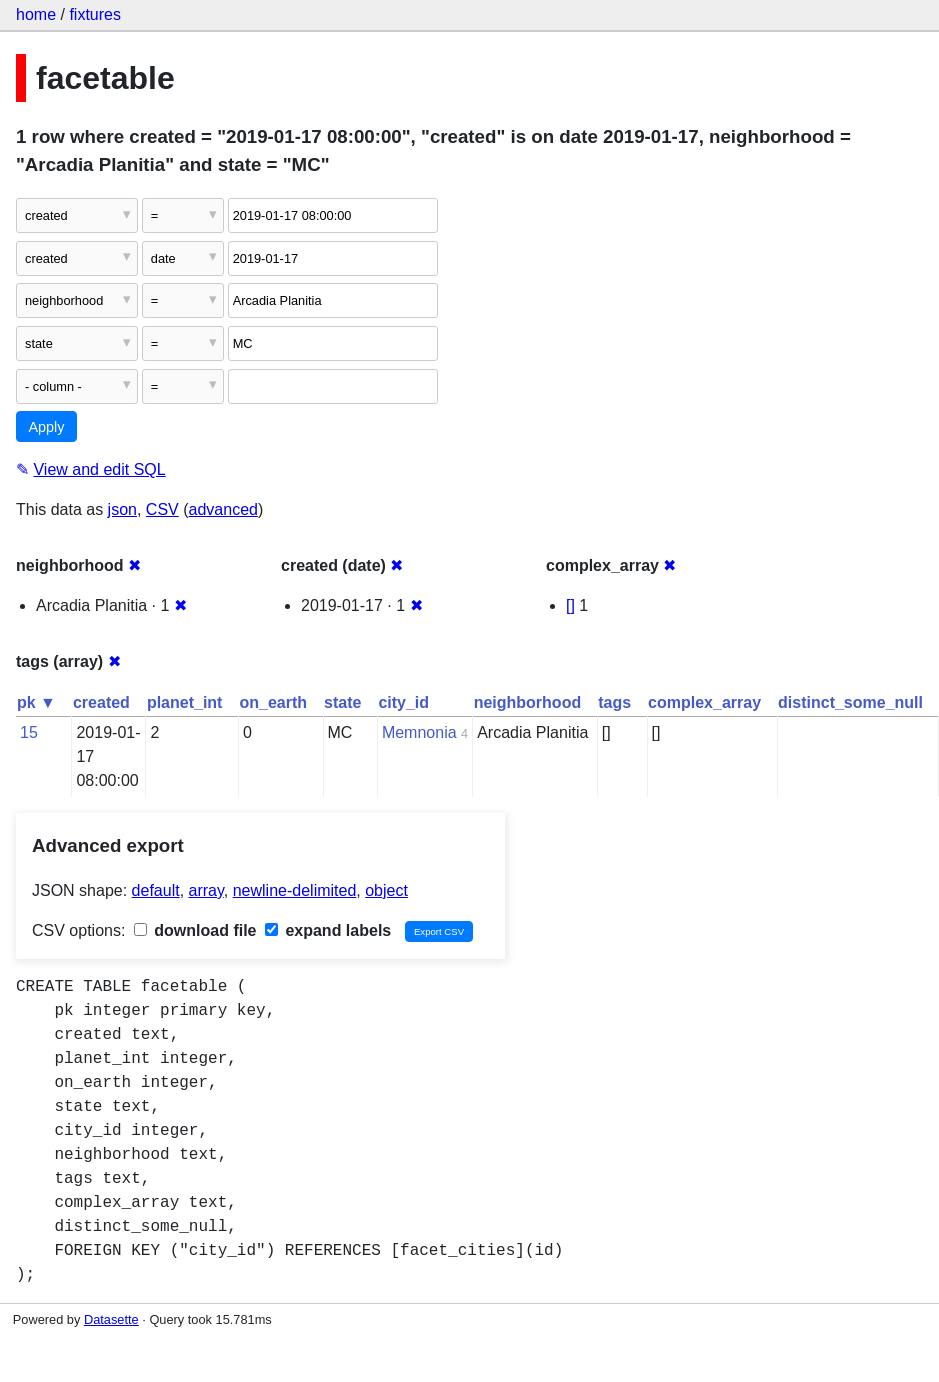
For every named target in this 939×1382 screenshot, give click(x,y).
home (36, 14)
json (122, 509)
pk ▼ (36, 702)
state (342, 702)
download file (195, 930)
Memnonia (419, 732)
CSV (162, 509)
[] (570, 605)
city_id (403, 702)
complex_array (704, 702)
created (101, 702)
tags (614, 702)
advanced (223, 509)
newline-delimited (295, 890)
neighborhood (528, 702)
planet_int (185, 702)
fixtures (95, 14)
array (206, 890)
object (386, 890)
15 (29, 732)
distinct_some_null (850, 702)
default (156, 890)
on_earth (273, 702)
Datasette (111, 1319)
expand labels (328, 930)
